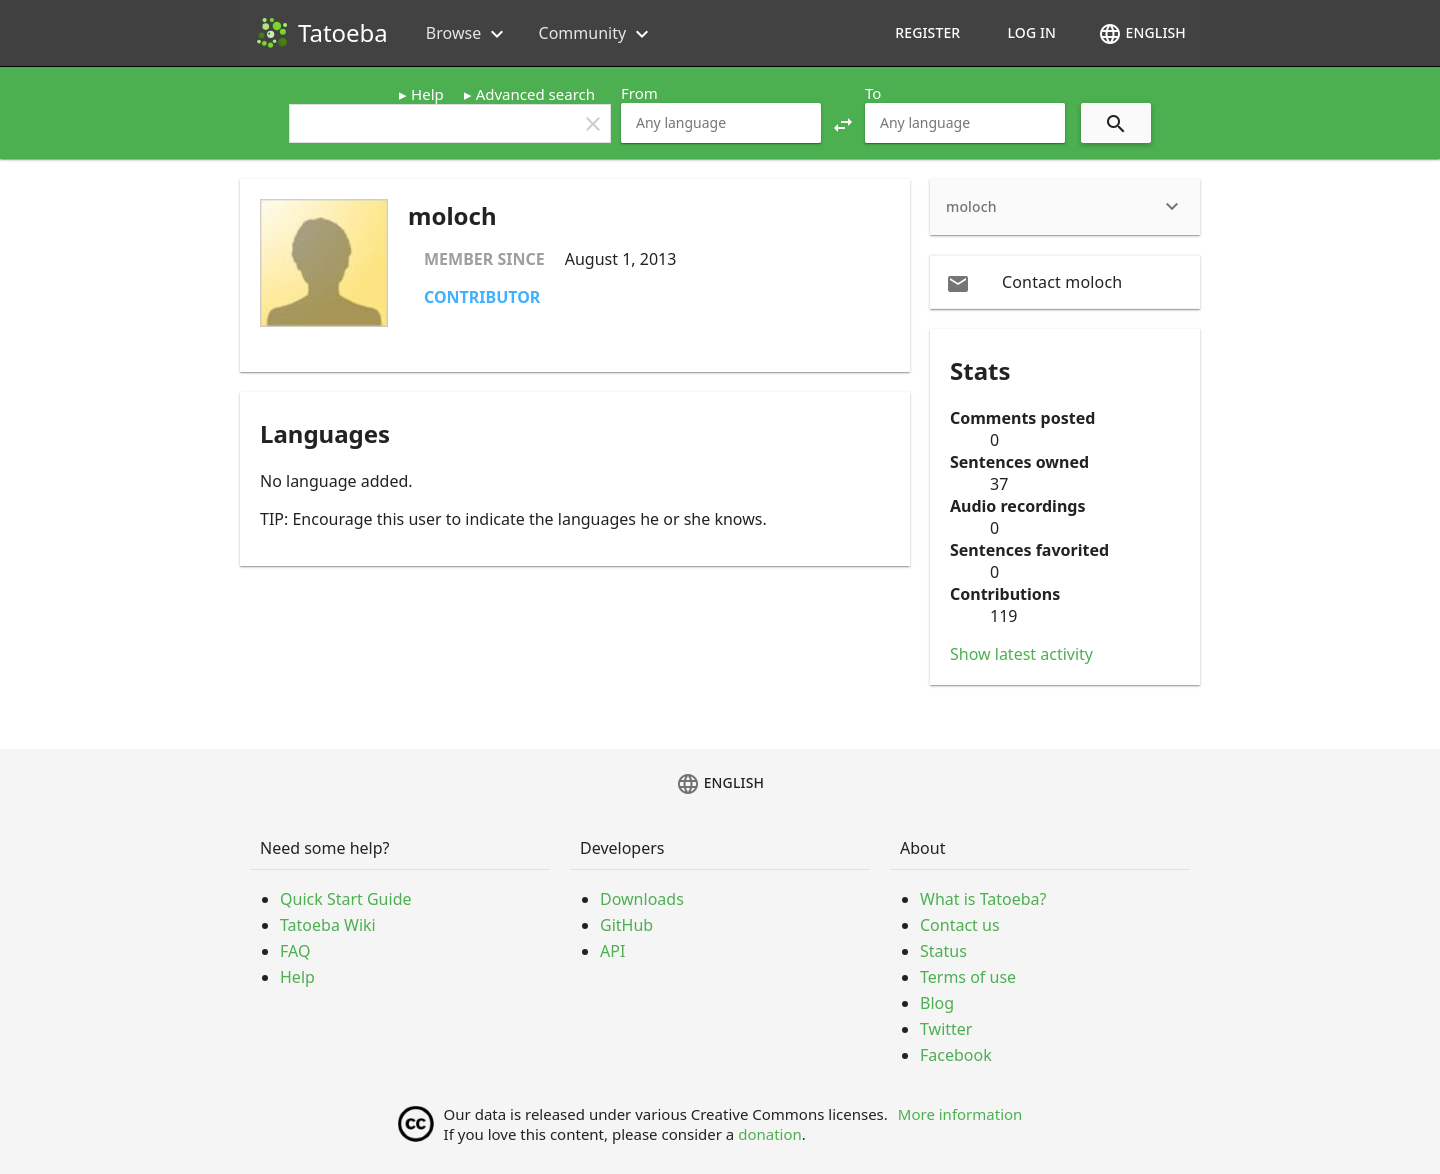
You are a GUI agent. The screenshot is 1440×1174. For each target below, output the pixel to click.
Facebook (956, 1055)
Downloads (642, 899)
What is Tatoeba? (983, 899)
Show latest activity (1021, 654)
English (1142, 34)
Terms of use (968, 977)
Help (427, 94)
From (639, 93)
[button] (843, 123)
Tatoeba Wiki (328, 925)
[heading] (1065, 207)
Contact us (960, 925)
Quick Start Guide (346, 899)
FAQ (295, 951)
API (612, 951)
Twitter (946, 1029)
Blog (937, 1003)
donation (770, 1134)
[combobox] (721, 123)
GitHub (626, 925)
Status (943, 951)
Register (927, 32)
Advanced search (535, 94)
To (873, 93)
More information (960, 1114)
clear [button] (593, 124)
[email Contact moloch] (1065, 282)
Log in (1031, 32)
